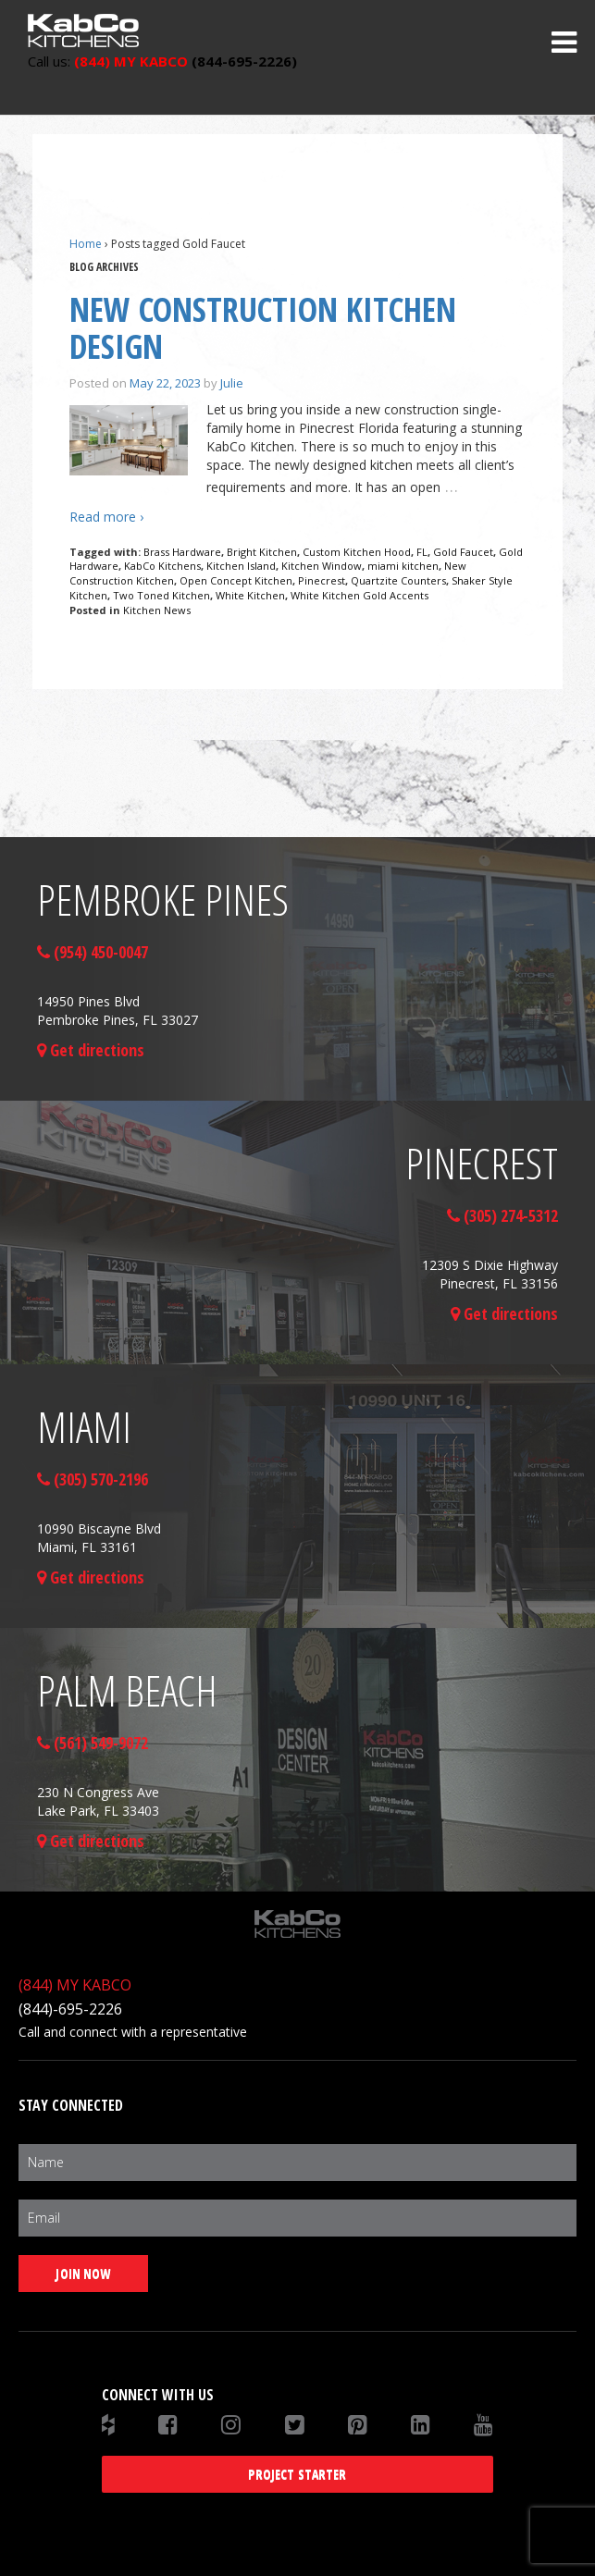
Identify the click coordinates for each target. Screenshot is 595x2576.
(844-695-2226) (162, 61)
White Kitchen (250, 595)
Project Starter (297, 2474)
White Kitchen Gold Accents (359, 595)
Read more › (106, 516)
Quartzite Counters (398, 580)
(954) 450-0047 (92, 952)
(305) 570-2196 (92, 1479)
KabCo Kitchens (162, 566)
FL (422, 552)
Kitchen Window (321, 566)
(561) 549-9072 (92, 1743)
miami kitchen (403, 566)
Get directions (90, 1050)
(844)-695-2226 (70, 2009)
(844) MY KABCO (75, 1985)
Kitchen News (157, 610)
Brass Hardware (182, 552)
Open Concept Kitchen (236, 580)
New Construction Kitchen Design (262, 328)
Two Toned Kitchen (161, 595)
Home (85, 244)
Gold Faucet (463, 552)
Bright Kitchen (262, 552)
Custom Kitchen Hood (357, 552)
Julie (231, 383)
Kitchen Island (241, 566)
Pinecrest (321, 580)
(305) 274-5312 (502, 1215)
